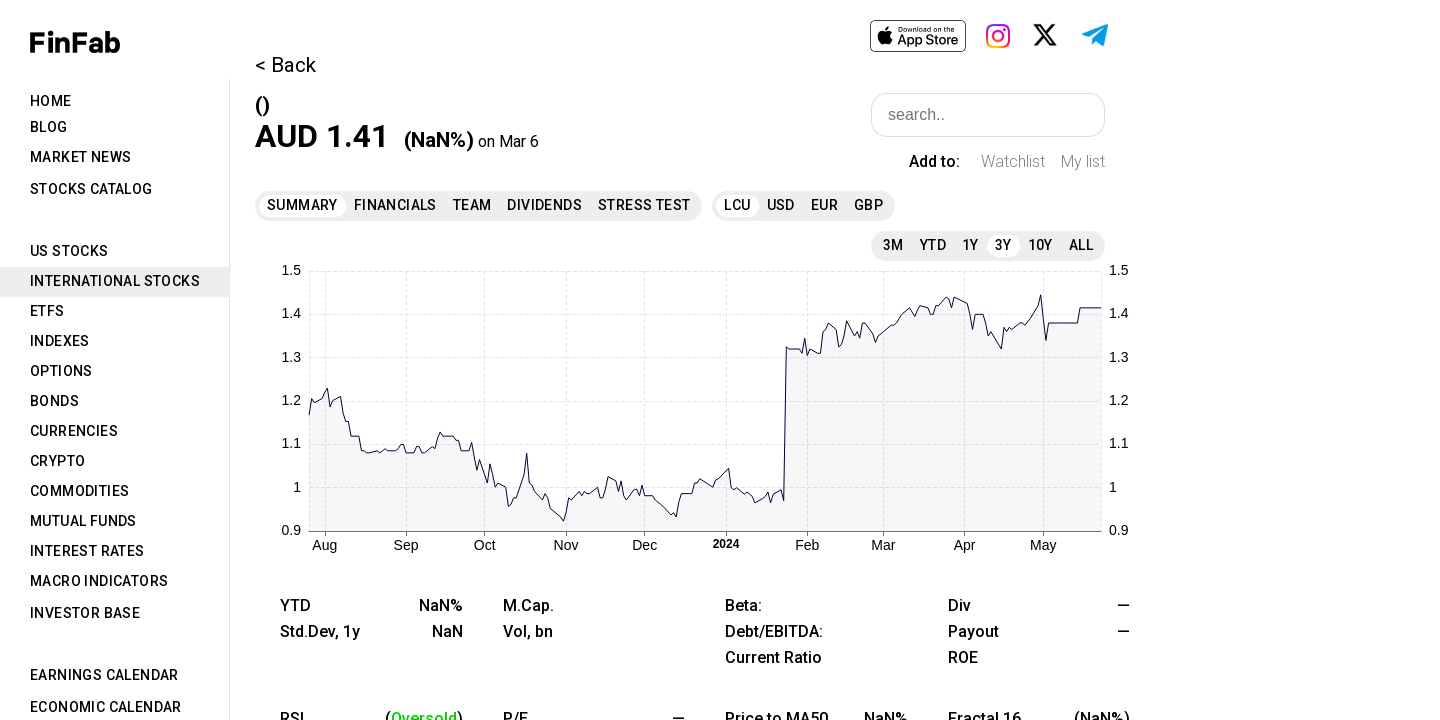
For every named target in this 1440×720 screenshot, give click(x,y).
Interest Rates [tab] (87, 551)
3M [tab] (893, 245)
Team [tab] (472, 205)
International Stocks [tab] (115, 281)
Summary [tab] (302, 205)
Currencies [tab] (74, 431)
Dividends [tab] (544, 205)
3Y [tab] (1003, 245)
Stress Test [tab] (644, 205)
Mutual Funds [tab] (83, 521)
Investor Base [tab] (85, 613)
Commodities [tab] (79, 491)
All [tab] (1081, 245)
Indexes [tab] (60, 341)
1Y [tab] (970, 245)
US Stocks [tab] (69, 251)
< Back (285, 65)
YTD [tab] (933, 245)
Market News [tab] (80, 157)
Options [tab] (61, 371)
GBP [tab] (868, 205)
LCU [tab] (737, 205)
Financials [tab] (395, 205)
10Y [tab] (1040, 245)
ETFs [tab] (47, 311)
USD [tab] (781, 205)
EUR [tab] (824, 205)
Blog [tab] (49, 127)
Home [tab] (51, 101)
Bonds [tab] (54, 401)
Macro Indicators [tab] (99, 581)
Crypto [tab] (57, 461)
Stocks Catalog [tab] (91, 189)
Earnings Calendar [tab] (104, 675)
